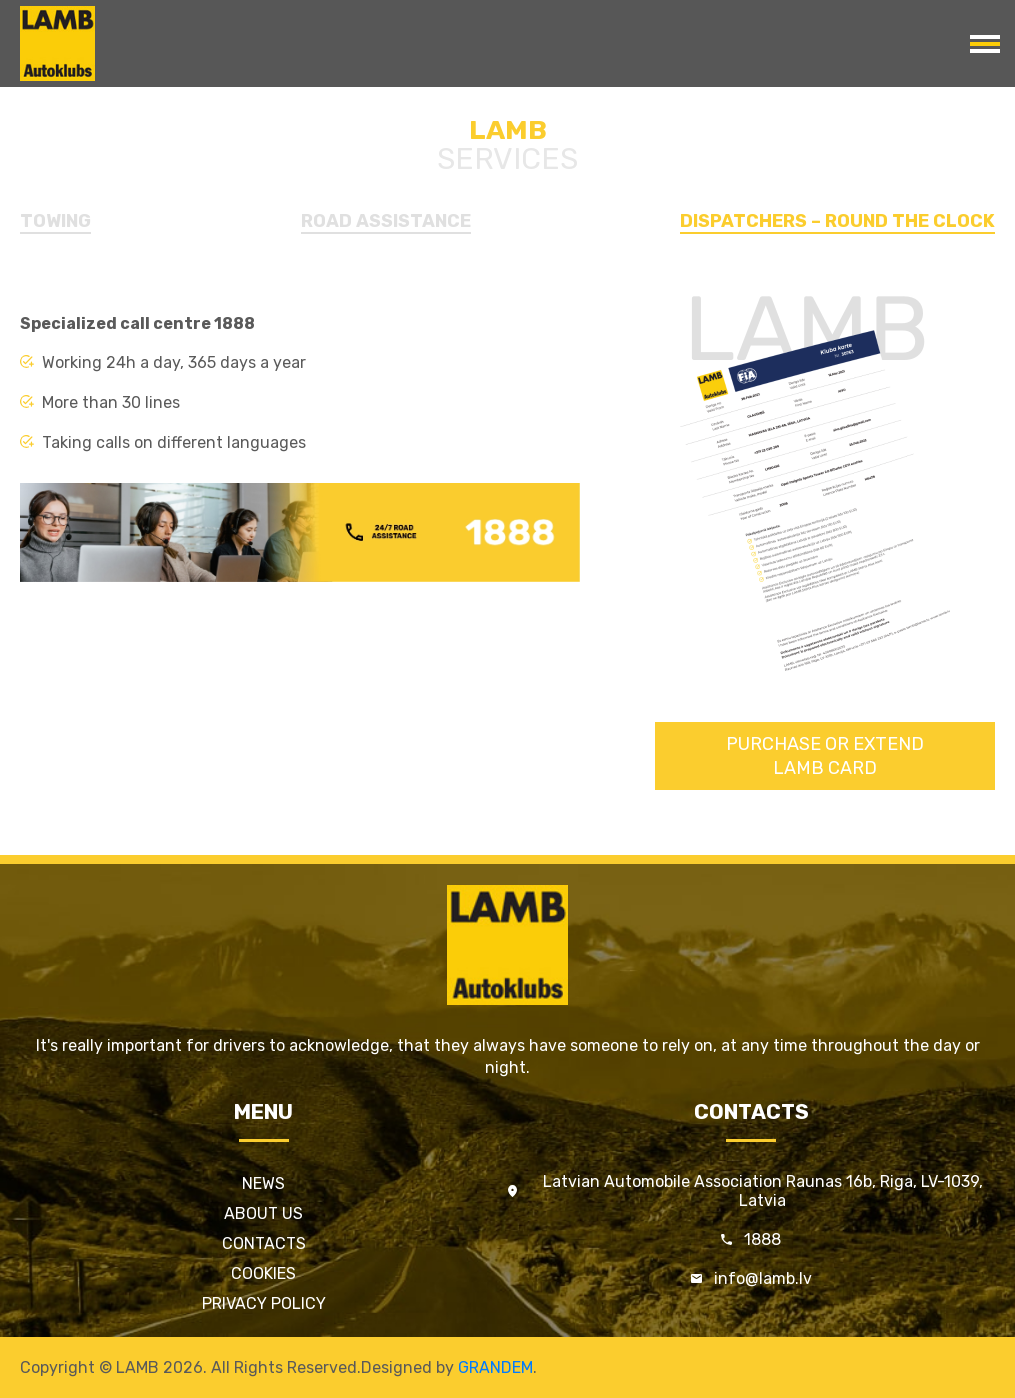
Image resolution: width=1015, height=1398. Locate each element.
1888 (762, 1239)
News (263, 1183)
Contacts (264, 1243)
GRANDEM (495, 1367)
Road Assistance (386, 221)
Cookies (263, 1273)
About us (263, 1213)
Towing (55, 221)
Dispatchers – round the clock (837, 221)
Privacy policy (264, 1303)
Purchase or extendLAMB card (825, 756)
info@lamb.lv (763, 1278)
